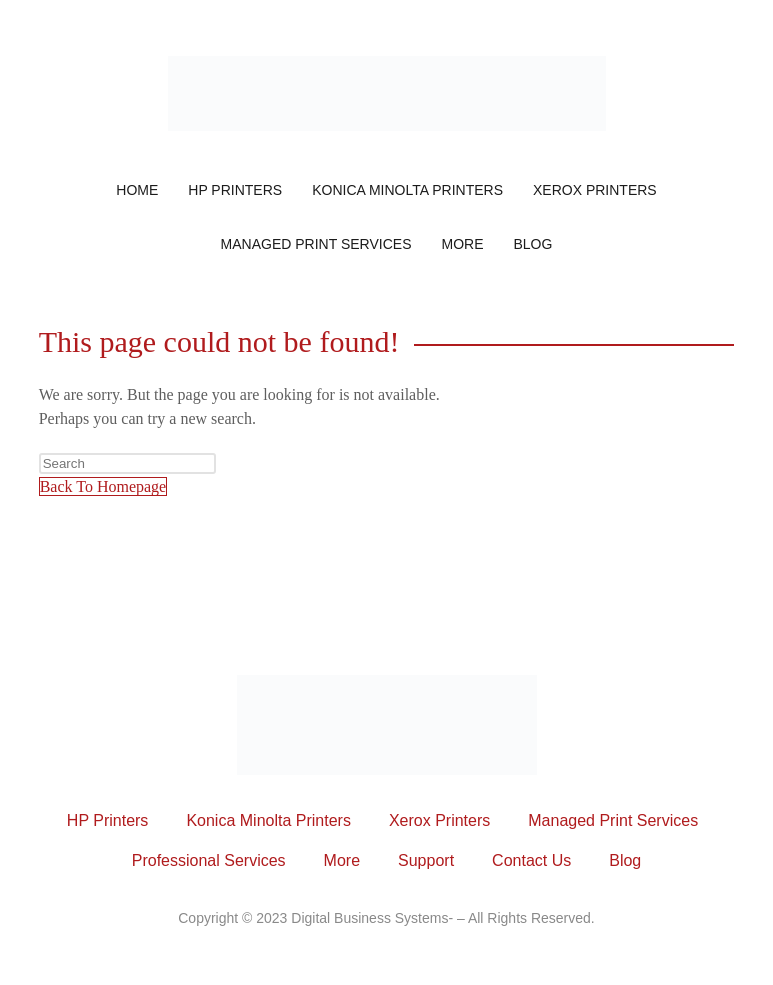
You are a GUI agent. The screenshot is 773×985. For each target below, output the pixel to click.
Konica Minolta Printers (407, 190)
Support (426, 860)
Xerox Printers (595, 190)
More (462, 244)
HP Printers (235, 190)
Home (137, 190)
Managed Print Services (316, 244)
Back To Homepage (103, 486)
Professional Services (209, 860)
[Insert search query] (127, 463)
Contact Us (531, 860)
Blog (532, 244)
